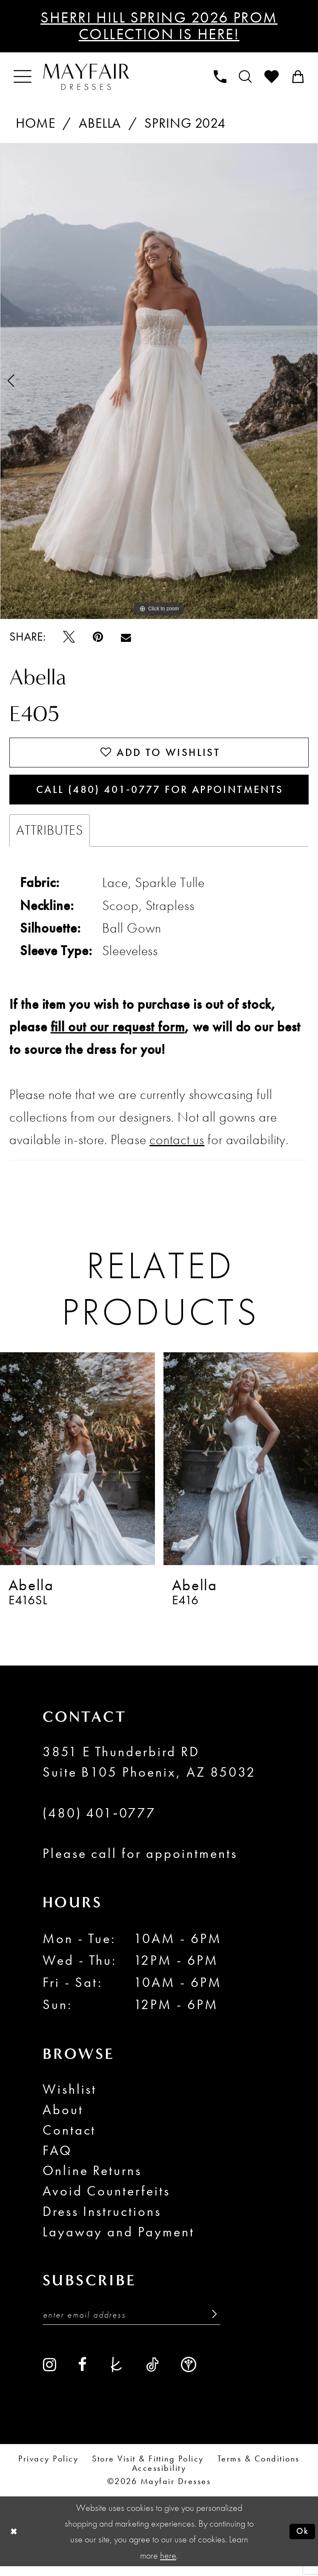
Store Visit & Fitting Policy (148, 2468)
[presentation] (77, 1466)
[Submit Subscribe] (209, 2324)
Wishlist (70, 2097)
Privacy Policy (48, 2468)
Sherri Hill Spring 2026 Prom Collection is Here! (159, 26)
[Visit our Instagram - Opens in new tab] (50, 2374)
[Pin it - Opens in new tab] (97, 637)
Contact (69, 2138)
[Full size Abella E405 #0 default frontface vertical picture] (159, 381)
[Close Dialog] (14, 2541)
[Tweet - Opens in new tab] (69, 637)
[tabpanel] (159, 381)
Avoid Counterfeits (107, 2198)
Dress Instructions (102, 2219)
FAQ (57, 2158)
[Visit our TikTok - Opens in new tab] (152, 2374)
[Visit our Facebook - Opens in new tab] (82, 2374)
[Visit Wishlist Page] (271, 77)
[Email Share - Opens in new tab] (126, 636)
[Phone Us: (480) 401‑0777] (220, 77)
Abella (100, 123)
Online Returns (92, 2178)
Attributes (49, 838)
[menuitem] (22, 77)
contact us (176, 1147)
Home (35, 123)
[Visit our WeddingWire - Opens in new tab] (188, 2374)
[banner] (86, 77)
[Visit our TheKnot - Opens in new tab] (116, 2374)
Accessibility (159, 2478)
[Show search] (245, 77)
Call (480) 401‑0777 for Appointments (162, 795)
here (168, 2565)
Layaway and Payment (119, 2239)
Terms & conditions (259, 2468)
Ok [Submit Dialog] (301, 2541)
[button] (22, 77)
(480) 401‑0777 (99, 1820)
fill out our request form (118, 1034)
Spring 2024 (185, 123)
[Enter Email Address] (132, 2324)
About (63, 2117)
